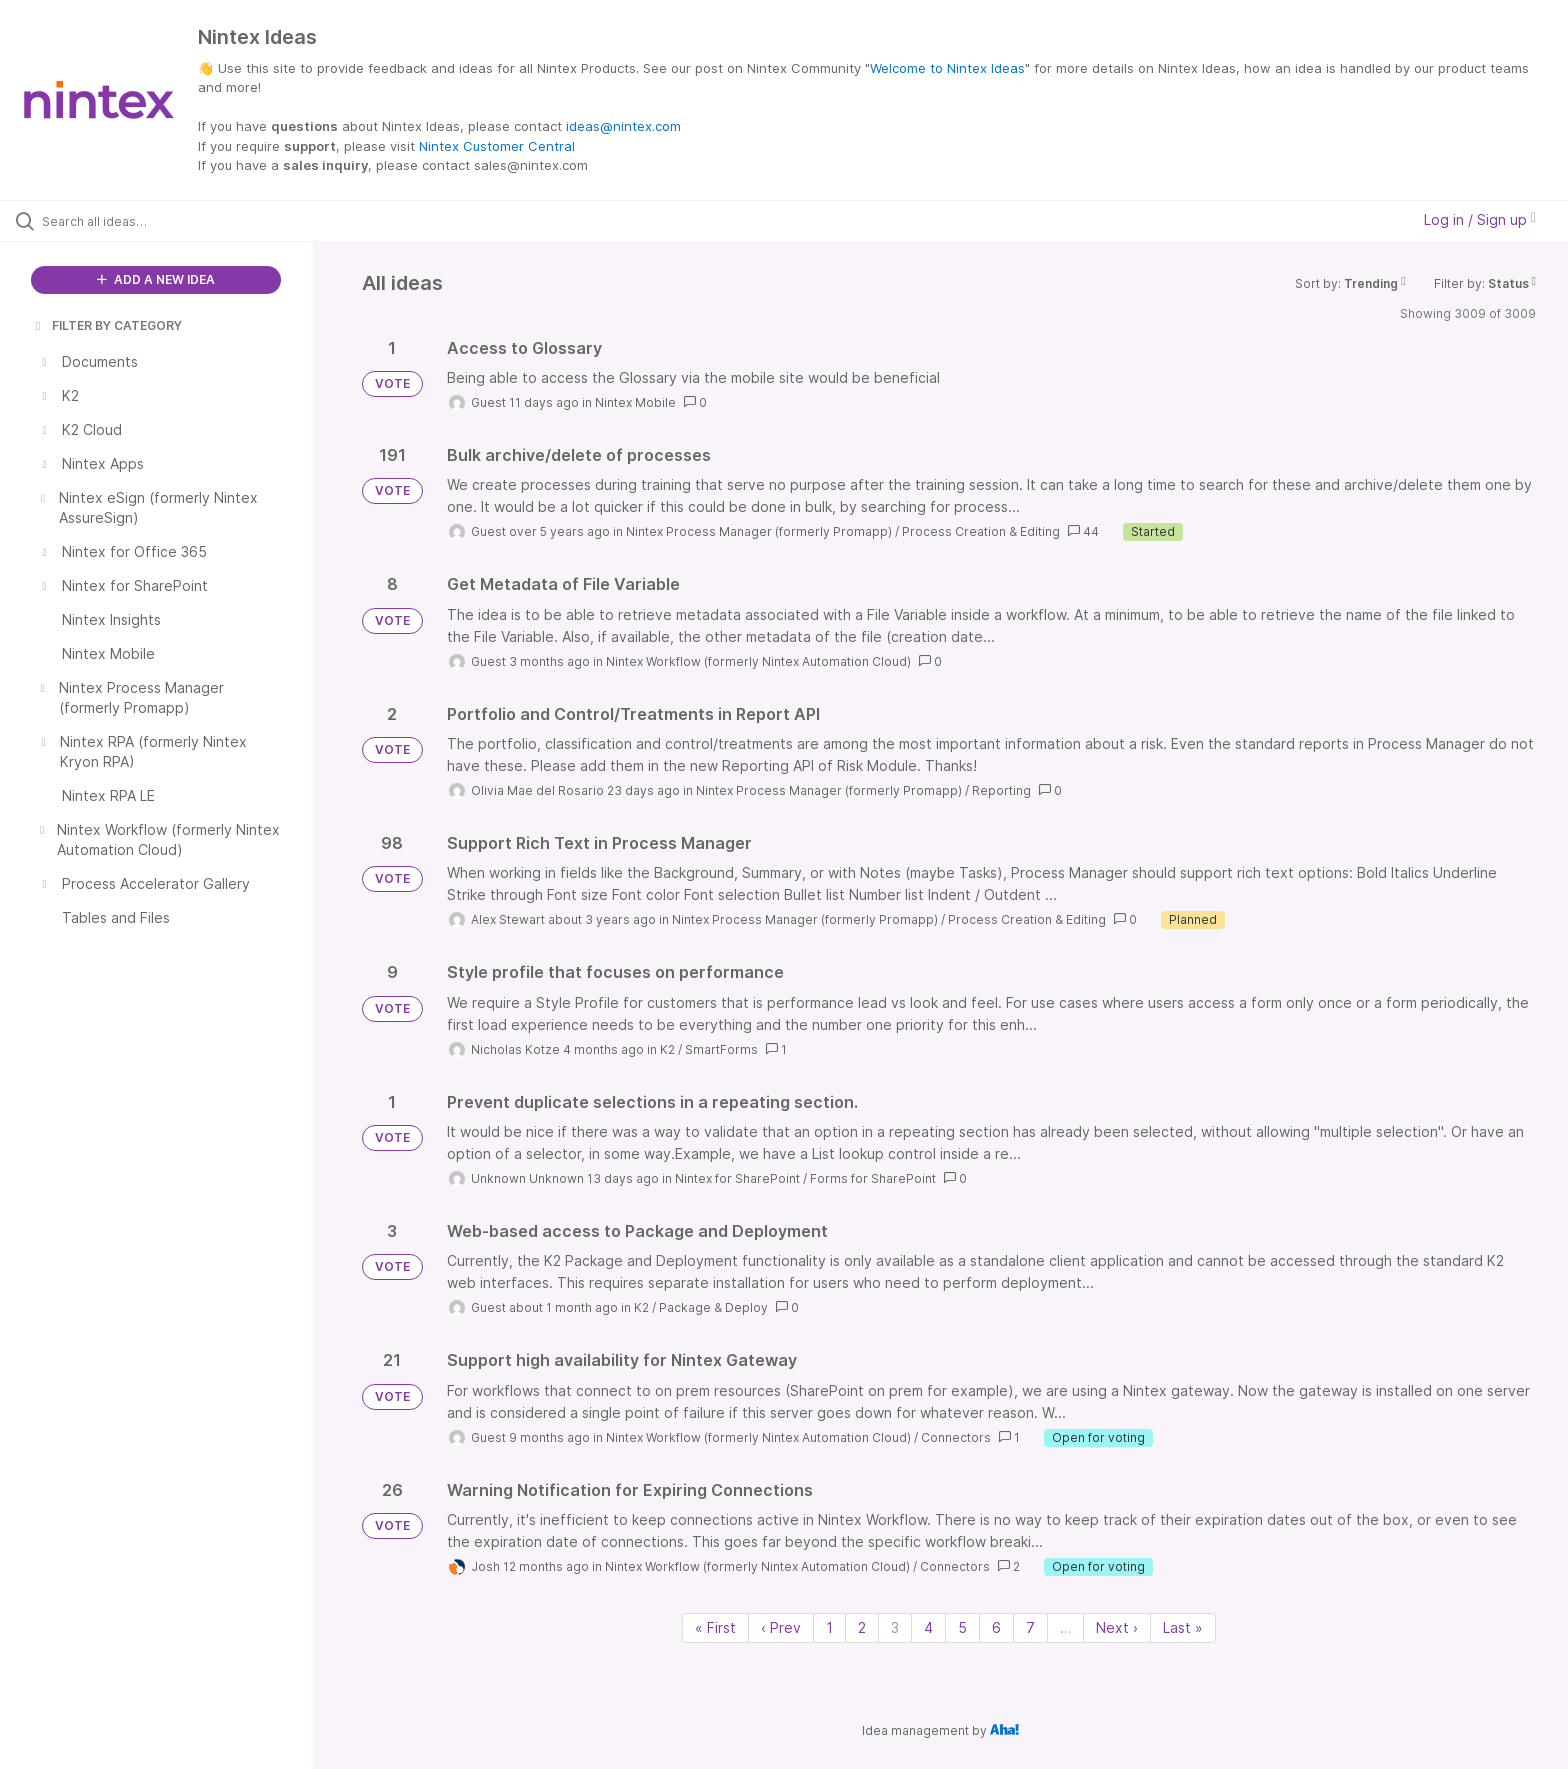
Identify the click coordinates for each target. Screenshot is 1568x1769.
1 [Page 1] (829, 1627)
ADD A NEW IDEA (156, 279)
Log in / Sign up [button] (1480, 219)
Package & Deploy (713, 1307)
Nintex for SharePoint (737, 1178)
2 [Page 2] (862, 1627)
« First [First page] (715, 1627)
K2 (667, 1049)
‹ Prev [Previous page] (781, 1627)
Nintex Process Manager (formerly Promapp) (759, 531)
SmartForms (721, 1049)
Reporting (1001, 790)
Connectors (956, 1437)
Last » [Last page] (1183, 1627)
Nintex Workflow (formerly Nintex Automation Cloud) (758, 661)
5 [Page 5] (962, 1627)
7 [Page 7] (1030, 1627)
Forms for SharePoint (873, 1178)
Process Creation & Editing (981, 531)
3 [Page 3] (895, 1627)
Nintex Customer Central (497, 146)
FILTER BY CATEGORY (107, 325)
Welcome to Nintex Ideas (947, 68)
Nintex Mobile (635, 402)
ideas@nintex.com (623, 126)
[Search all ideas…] (182, 221)
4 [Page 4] (928, 1627)
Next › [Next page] (1117, 1627)
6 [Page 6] (996, 1627)
